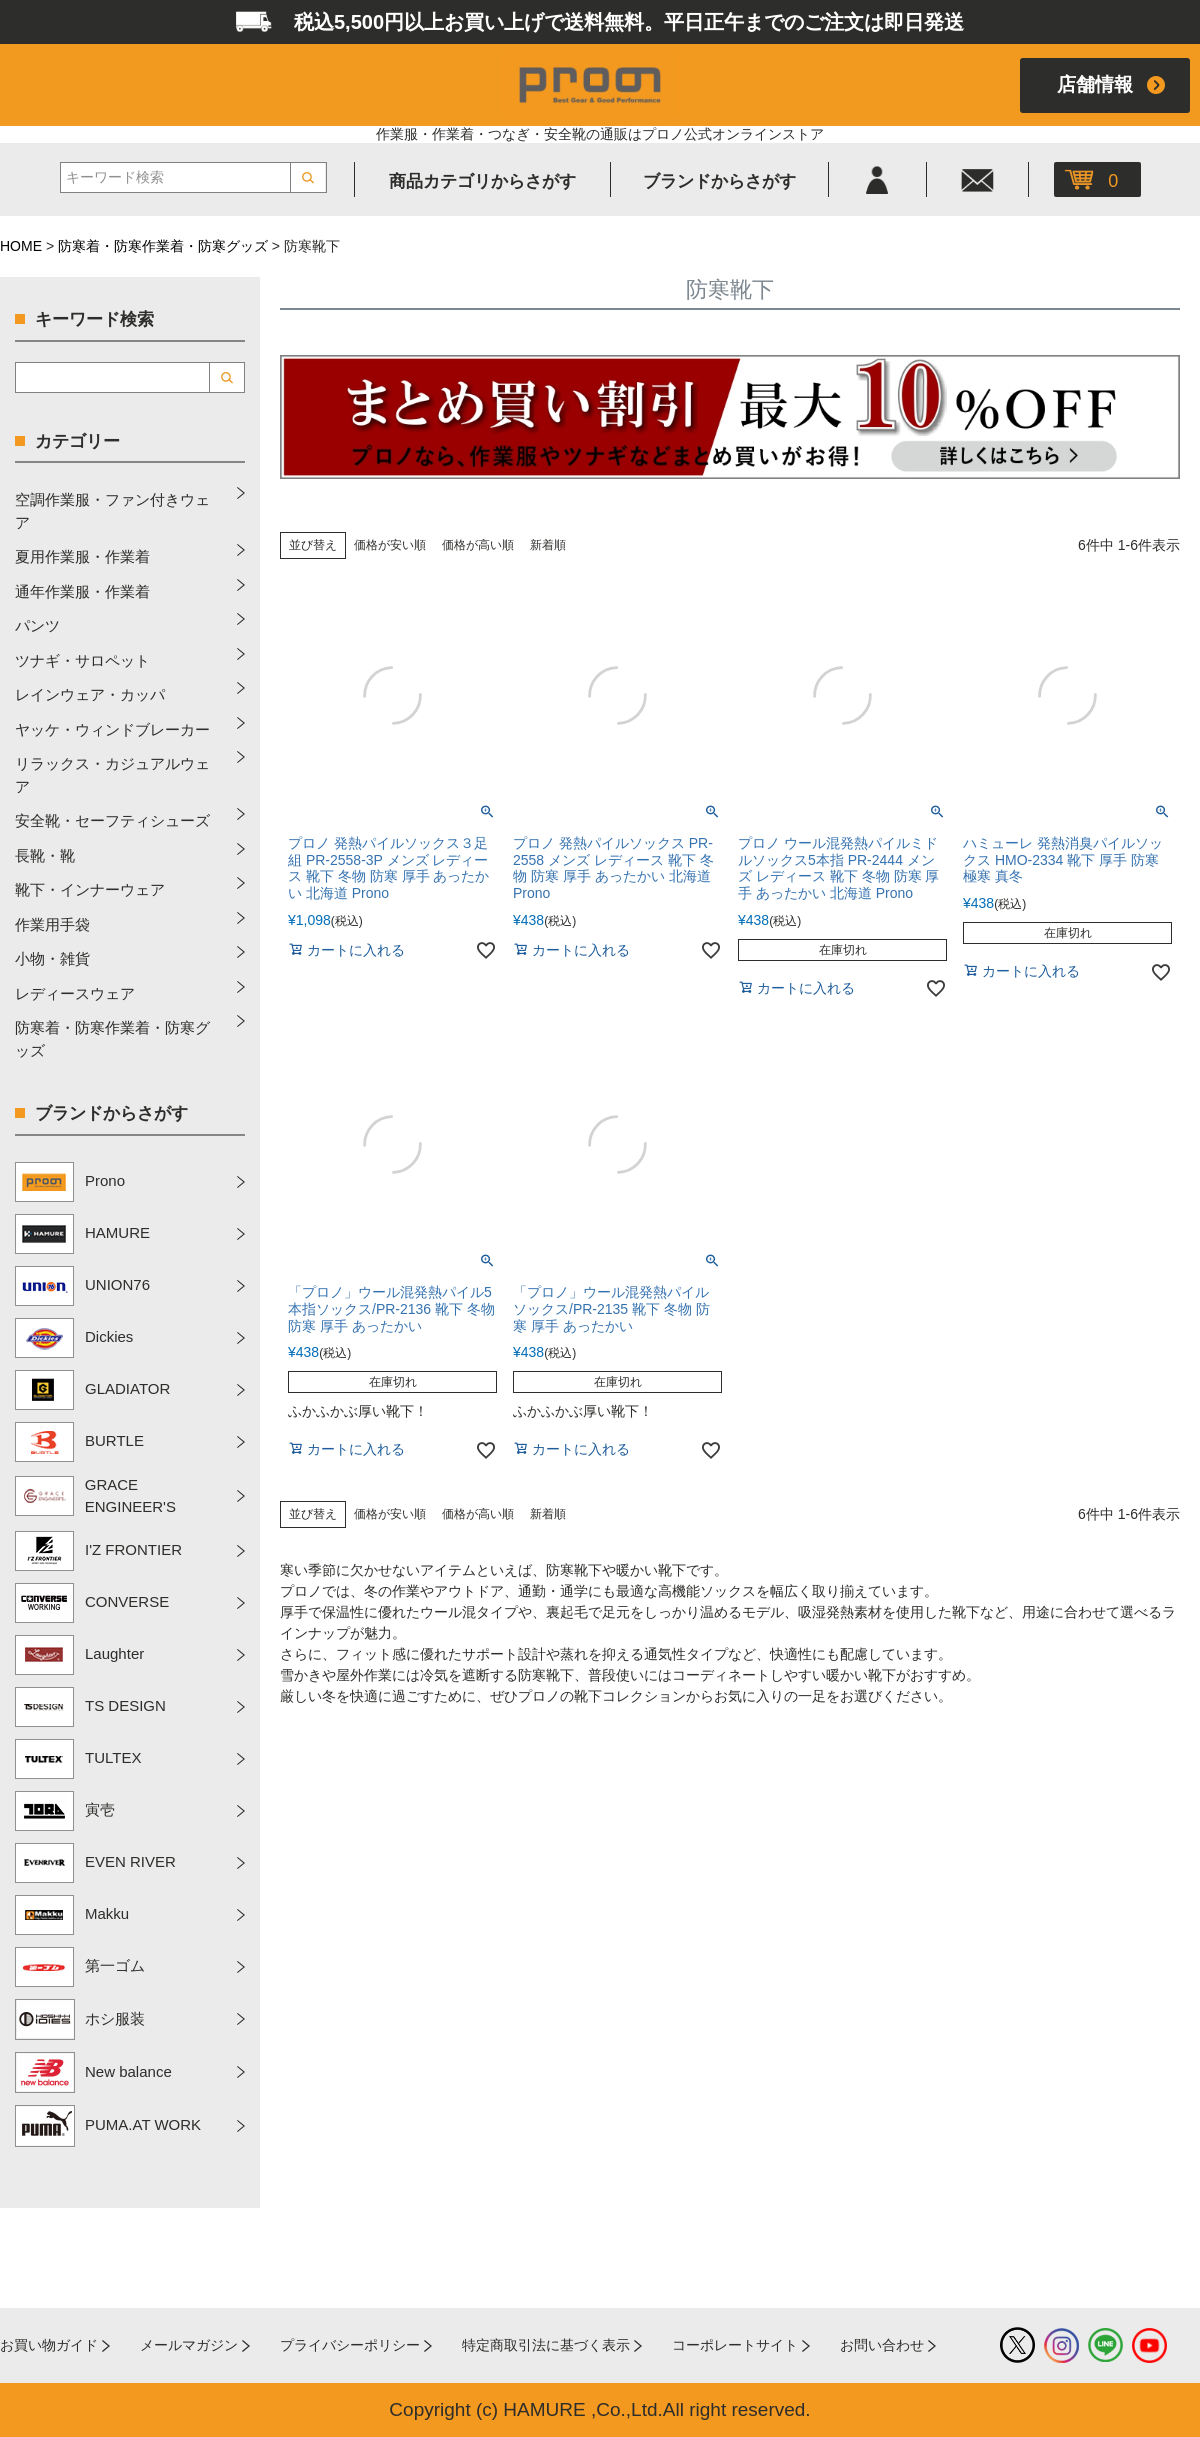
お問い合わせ (882, 2345)
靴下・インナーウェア (90, 889)
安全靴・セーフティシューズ (112, 820)
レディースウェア (75, 993)
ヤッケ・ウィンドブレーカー (112, 729)
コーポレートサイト (735, 2345)
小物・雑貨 (52, 958)
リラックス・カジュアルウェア (112, 775)
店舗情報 (1095, 84)
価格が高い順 (478, 545)
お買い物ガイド (49, 2345)
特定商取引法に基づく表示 (546, 2345)
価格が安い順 (390, 545)
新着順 (548, 545)
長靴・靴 (45, 855)
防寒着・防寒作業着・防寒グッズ (163, 246)
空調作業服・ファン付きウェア (112, 511)
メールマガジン (189, 2345)
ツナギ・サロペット (82, 660)
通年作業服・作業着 (82, 591)
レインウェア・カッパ (90, 694)
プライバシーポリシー (350, 2345)
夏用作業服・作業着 (82, 556)
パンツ (37, 625)
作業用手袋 (52, 924)
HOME (21, 246)
